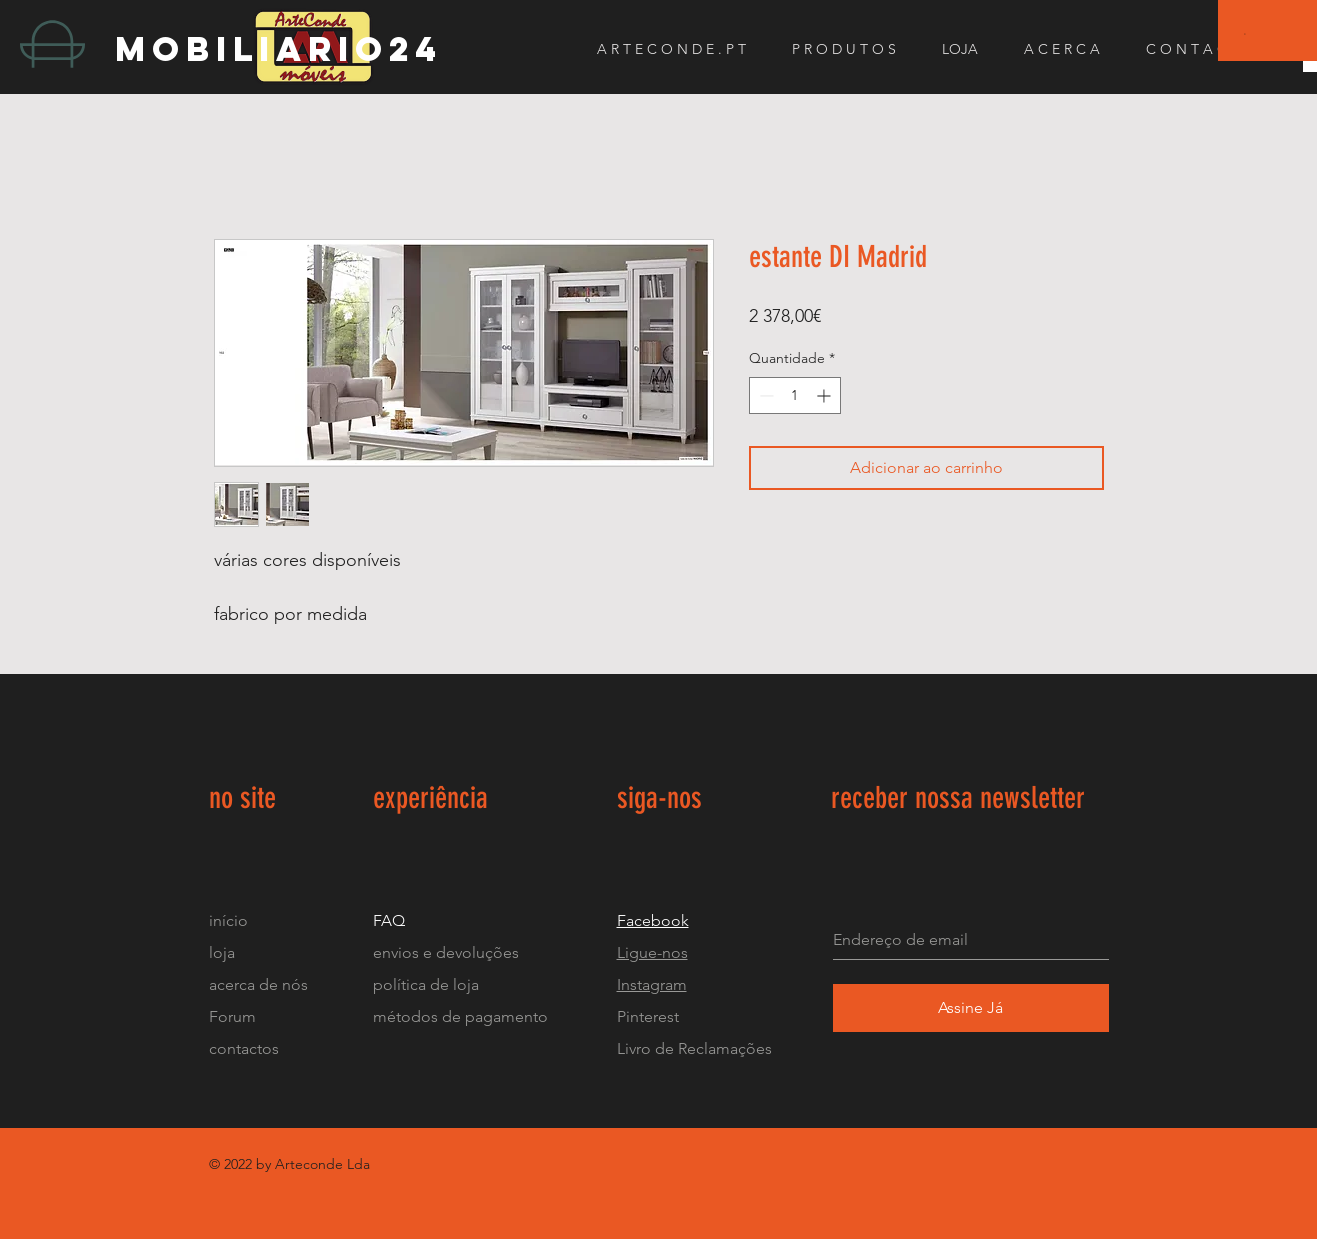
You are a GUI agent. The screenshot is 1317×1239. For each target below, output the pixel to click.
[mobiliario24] (293, 48)
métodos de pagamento (460, 1016)
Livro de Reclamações (694, 1048)
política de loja (428, 984)
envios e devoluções (446, 952)
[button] (1245, 33)
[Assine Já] (971, 1008)
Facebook (653, 920)
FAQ (389, 920)
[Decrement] (764, 395)
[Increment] (825, 395)
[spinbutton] (795, 395)
